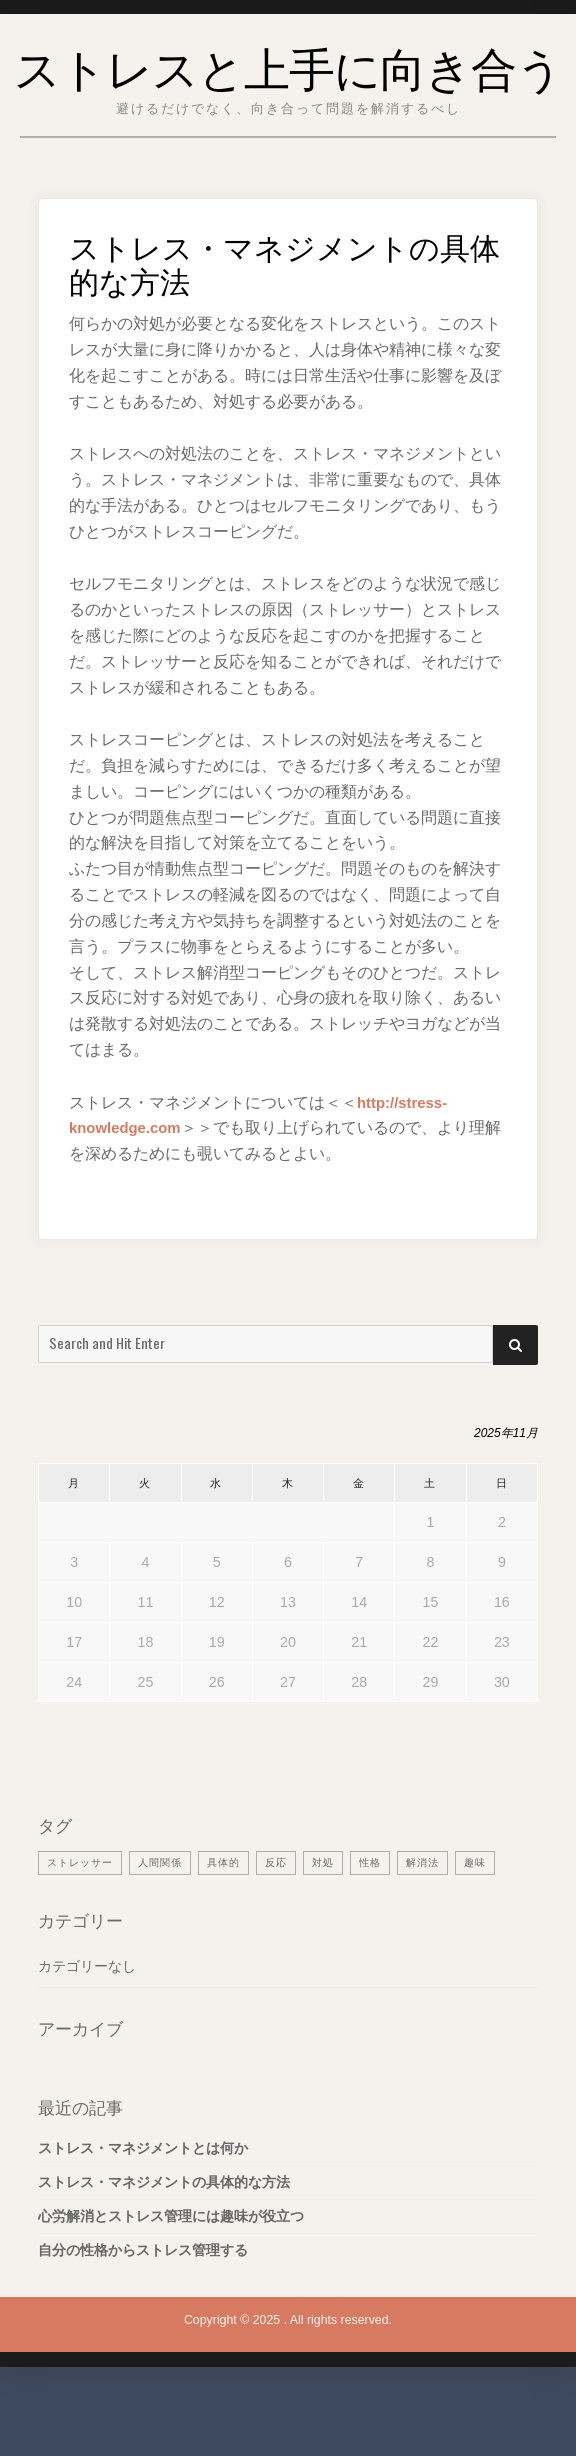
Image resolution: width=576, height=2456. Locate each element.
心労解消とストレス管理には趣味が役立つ (171, 2275)
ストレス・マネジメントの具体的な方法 (164, 2242)
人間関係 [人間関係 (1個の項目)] (160, 1921)
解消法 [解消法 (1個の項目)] (422, 1921)
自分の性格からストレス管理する (143, 2309)
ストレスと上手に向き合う (288, 93)
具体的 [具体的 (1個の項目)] (223, 1921)
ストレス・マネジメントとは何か (143, 2208)
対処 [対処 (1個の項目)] (323, 1921)
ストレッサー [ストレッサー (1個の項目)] (80, 1921)
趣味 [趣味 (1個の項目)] (475, 1921)
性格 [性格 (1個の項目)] (370, 1921)
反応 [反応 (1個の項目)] (276, 1921)
